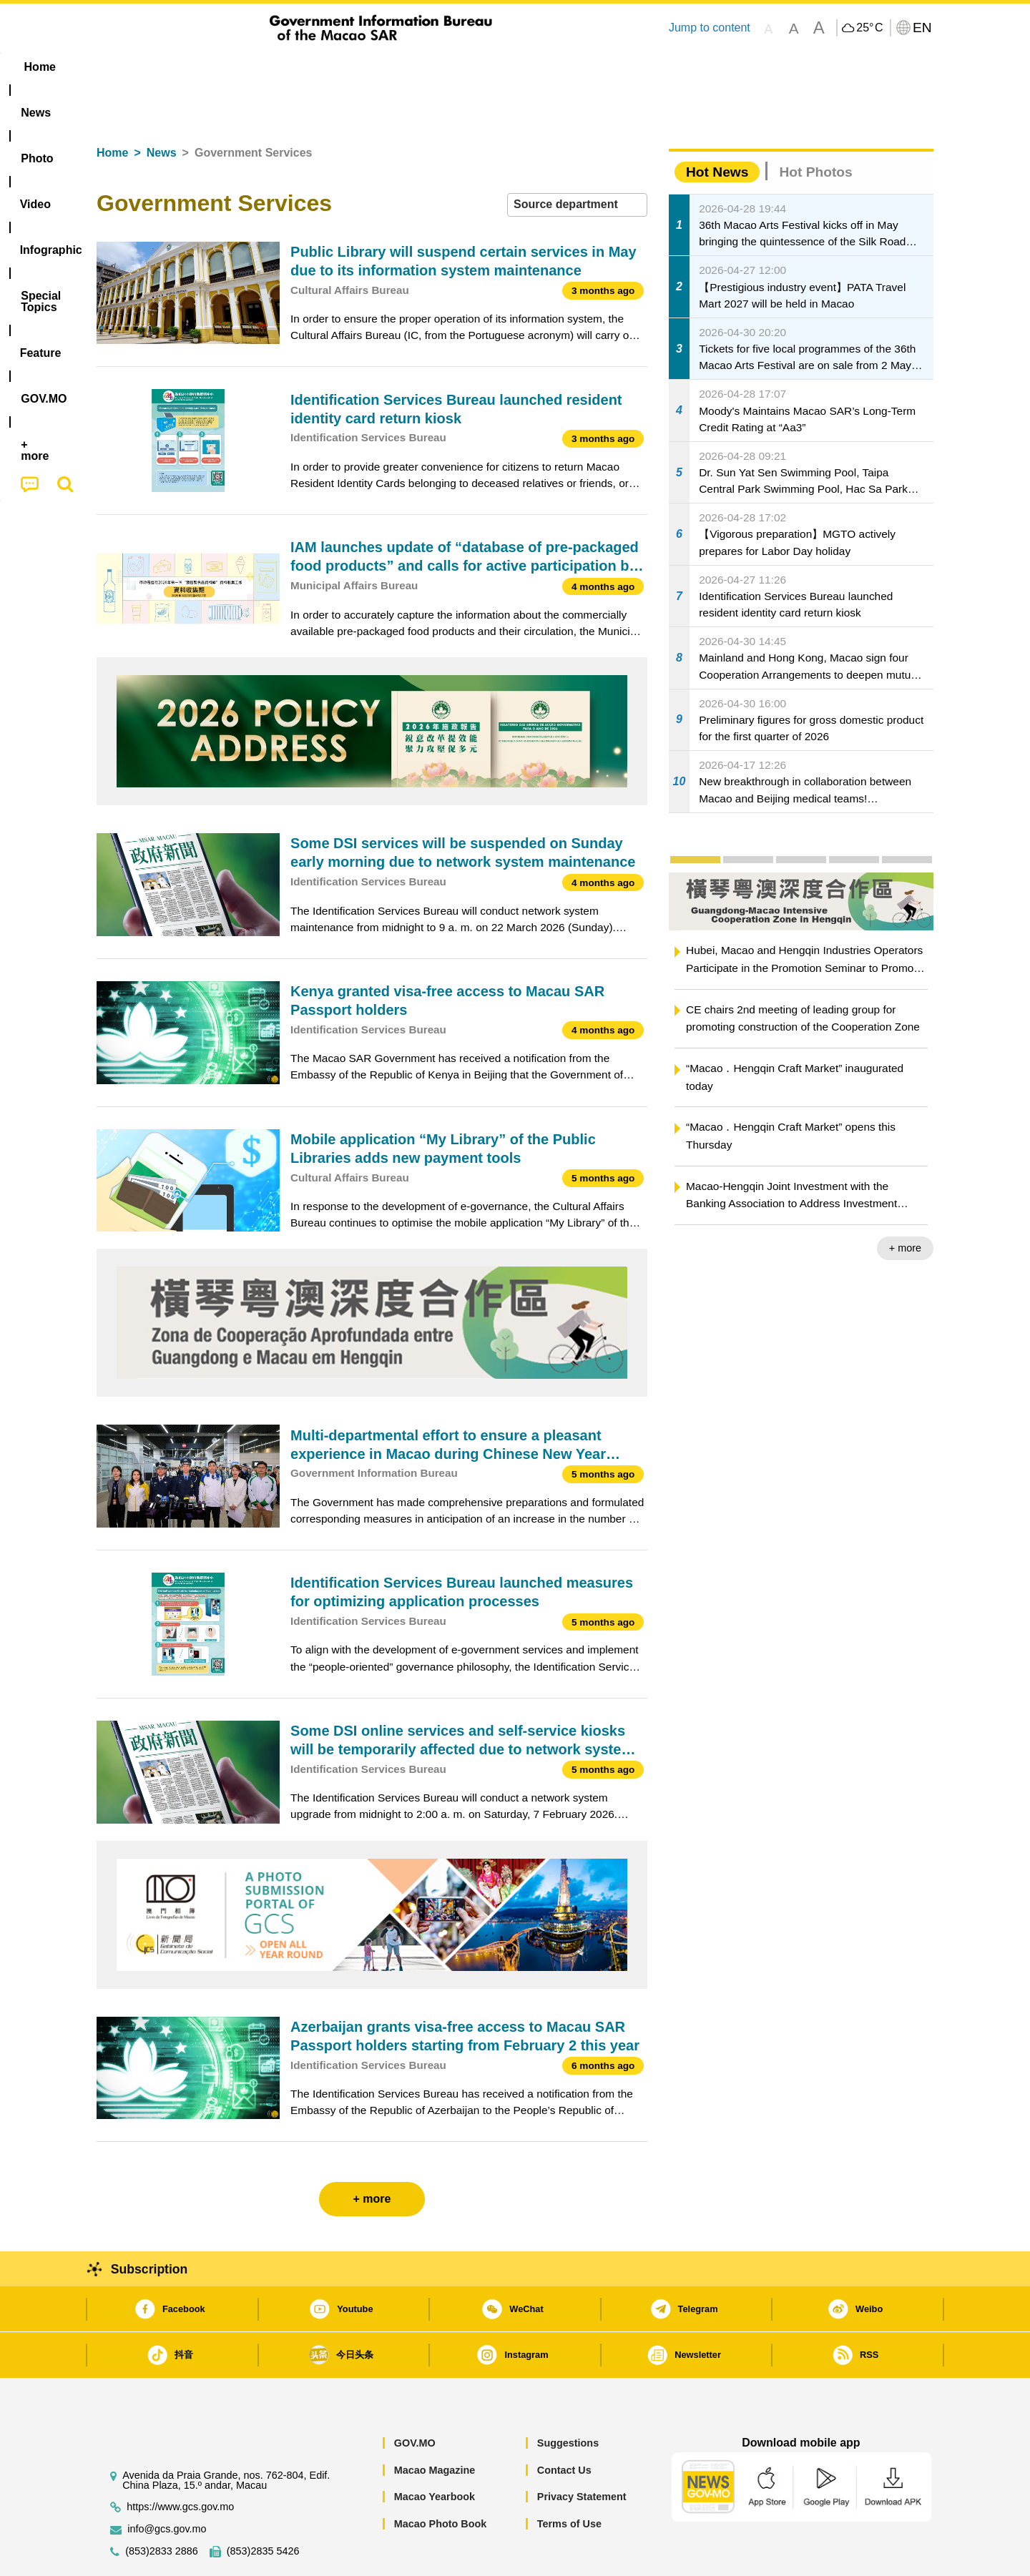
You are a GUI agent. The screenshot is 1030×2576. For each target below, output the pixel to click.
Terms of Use (569, 2480)
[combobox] (577, 161)
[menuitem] (186, 67)
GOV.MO (415, 2399)
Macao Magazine (435, 2426)
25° (869, 28)
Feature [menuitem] (571, 67)
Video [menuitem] (309, 67)
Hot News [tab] (717, 128)
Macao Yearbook (434, 2453)
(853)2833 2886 (161, 2507)
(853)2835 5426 (263, 2507)
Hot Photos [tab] (815, 128)
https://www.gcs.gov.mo (180, 2463)
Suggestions (568, 2399)
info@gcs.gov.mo (166, 2485)
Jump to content (709, 27)
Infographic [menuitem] (384, 67)
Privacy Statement (582, 2453)
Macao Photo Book (440, 2480)
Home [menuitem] (126, 67)
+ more (905, 1204)
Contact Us (564, 2426)
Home (112, 109)
